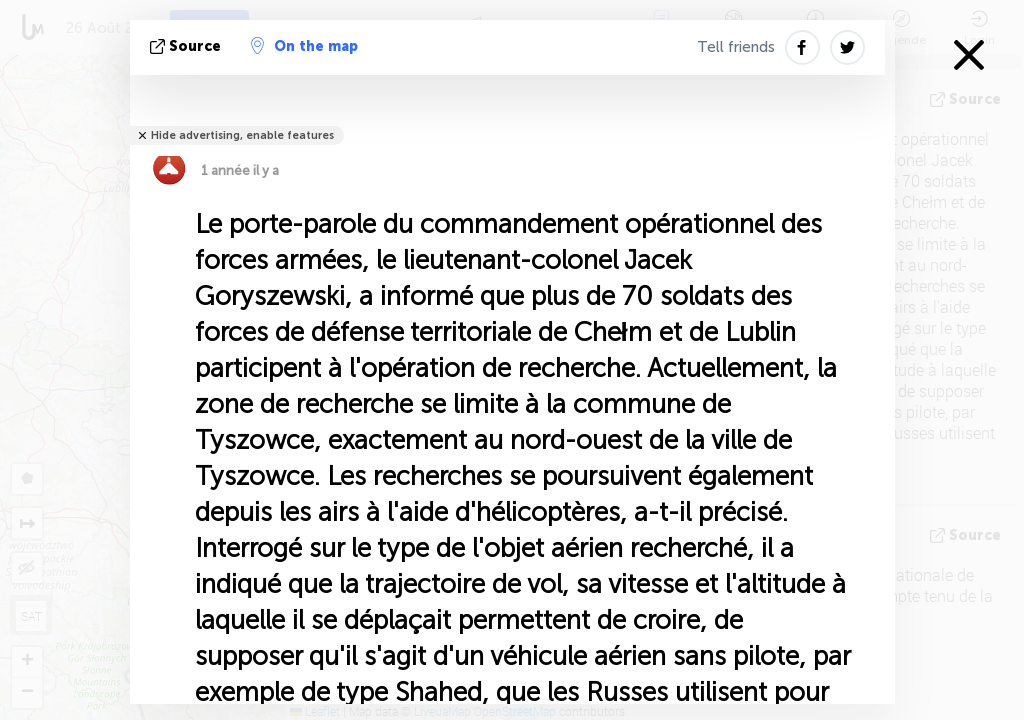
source (187, 46)
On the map (304, 46)
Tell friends (736, 47)
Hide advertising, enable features (242, 135)
